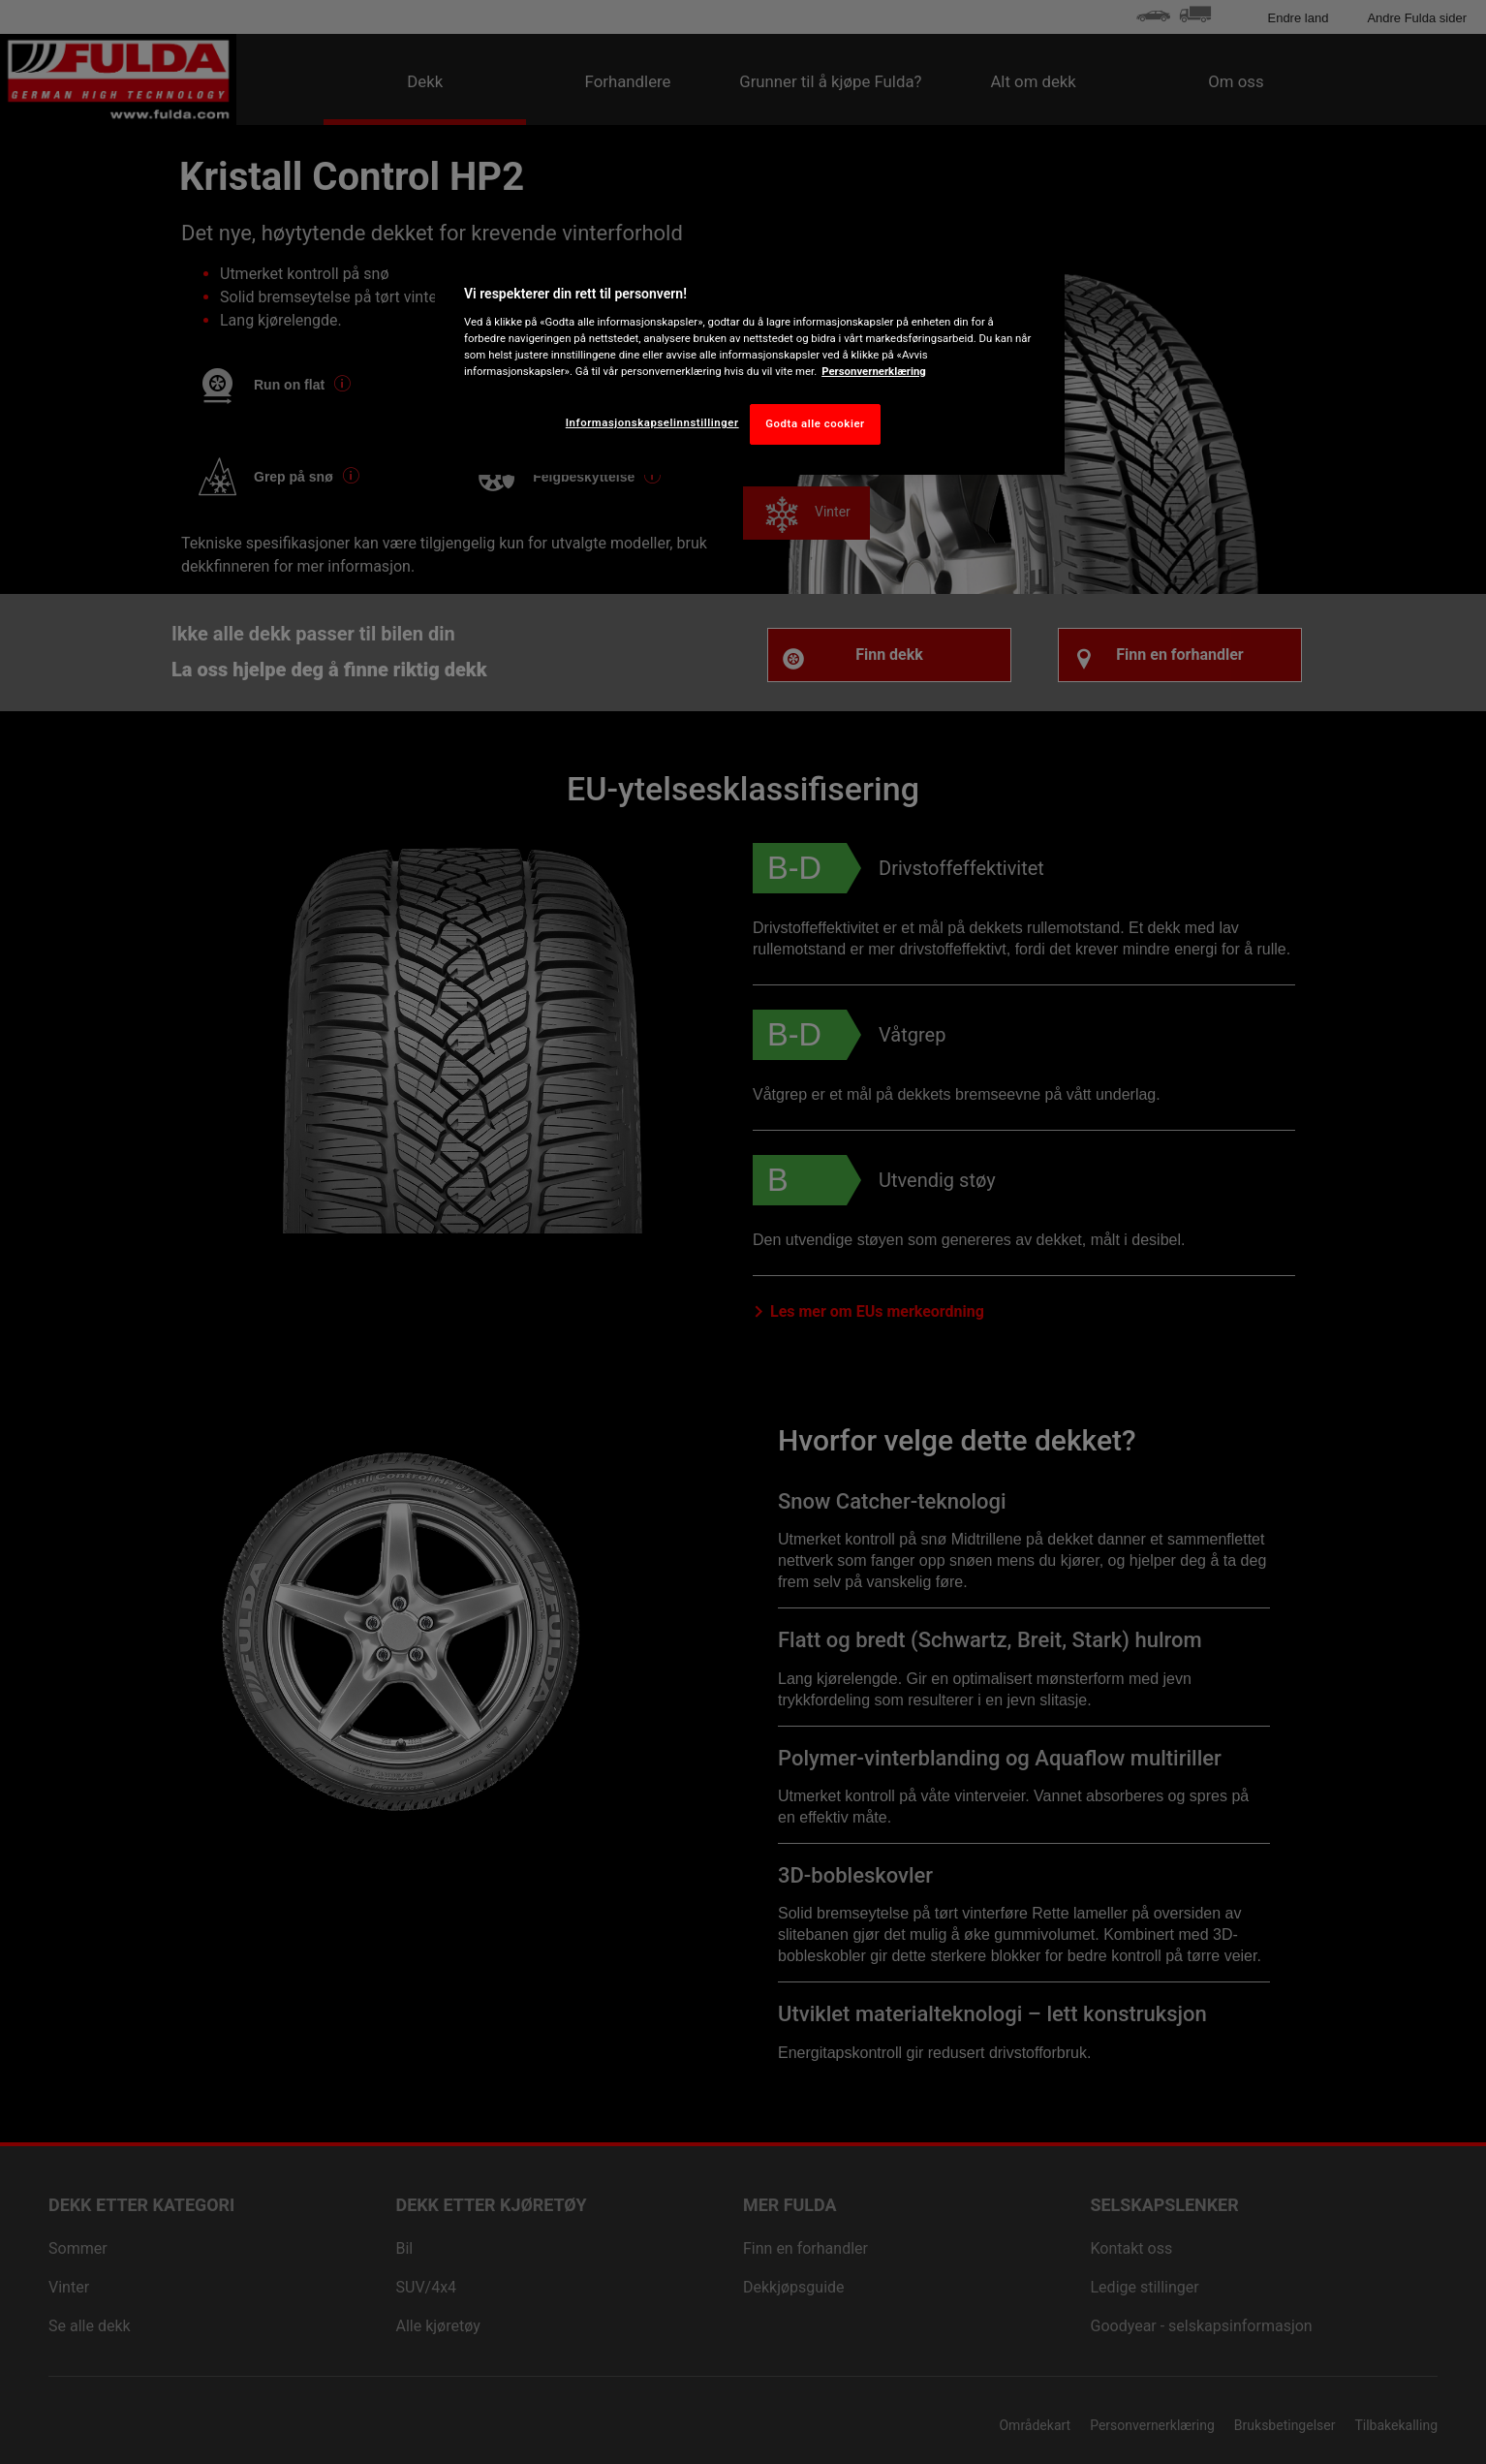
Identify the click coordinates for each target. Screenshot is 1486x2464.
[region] (750, 360)
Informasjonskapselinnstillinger (652, 422)
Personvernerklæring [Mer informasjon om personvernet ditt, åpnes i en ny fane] (873, 371)
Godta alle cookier (815, 423)
